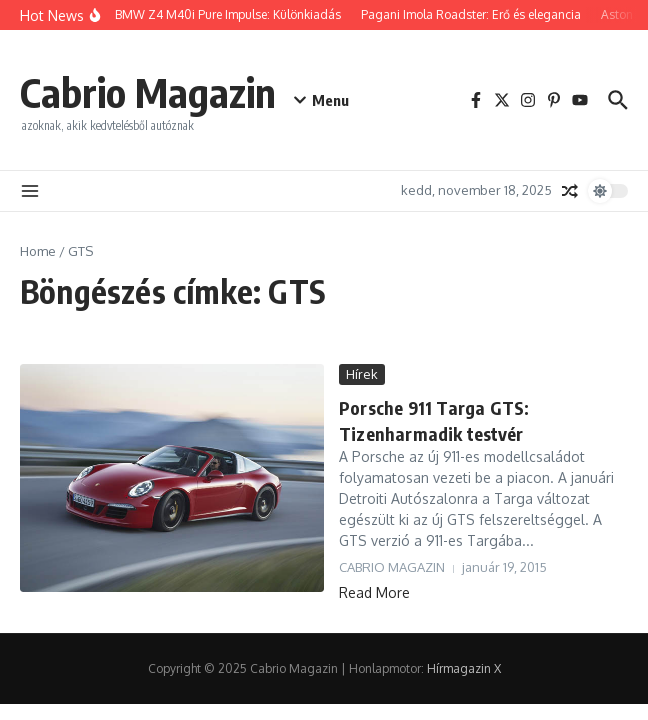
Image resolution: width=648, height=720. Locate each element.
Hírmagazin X (464, 668)
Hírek (362, 374)
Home (38, 251)
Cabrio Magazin (148, 92)
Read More (374, 592)
